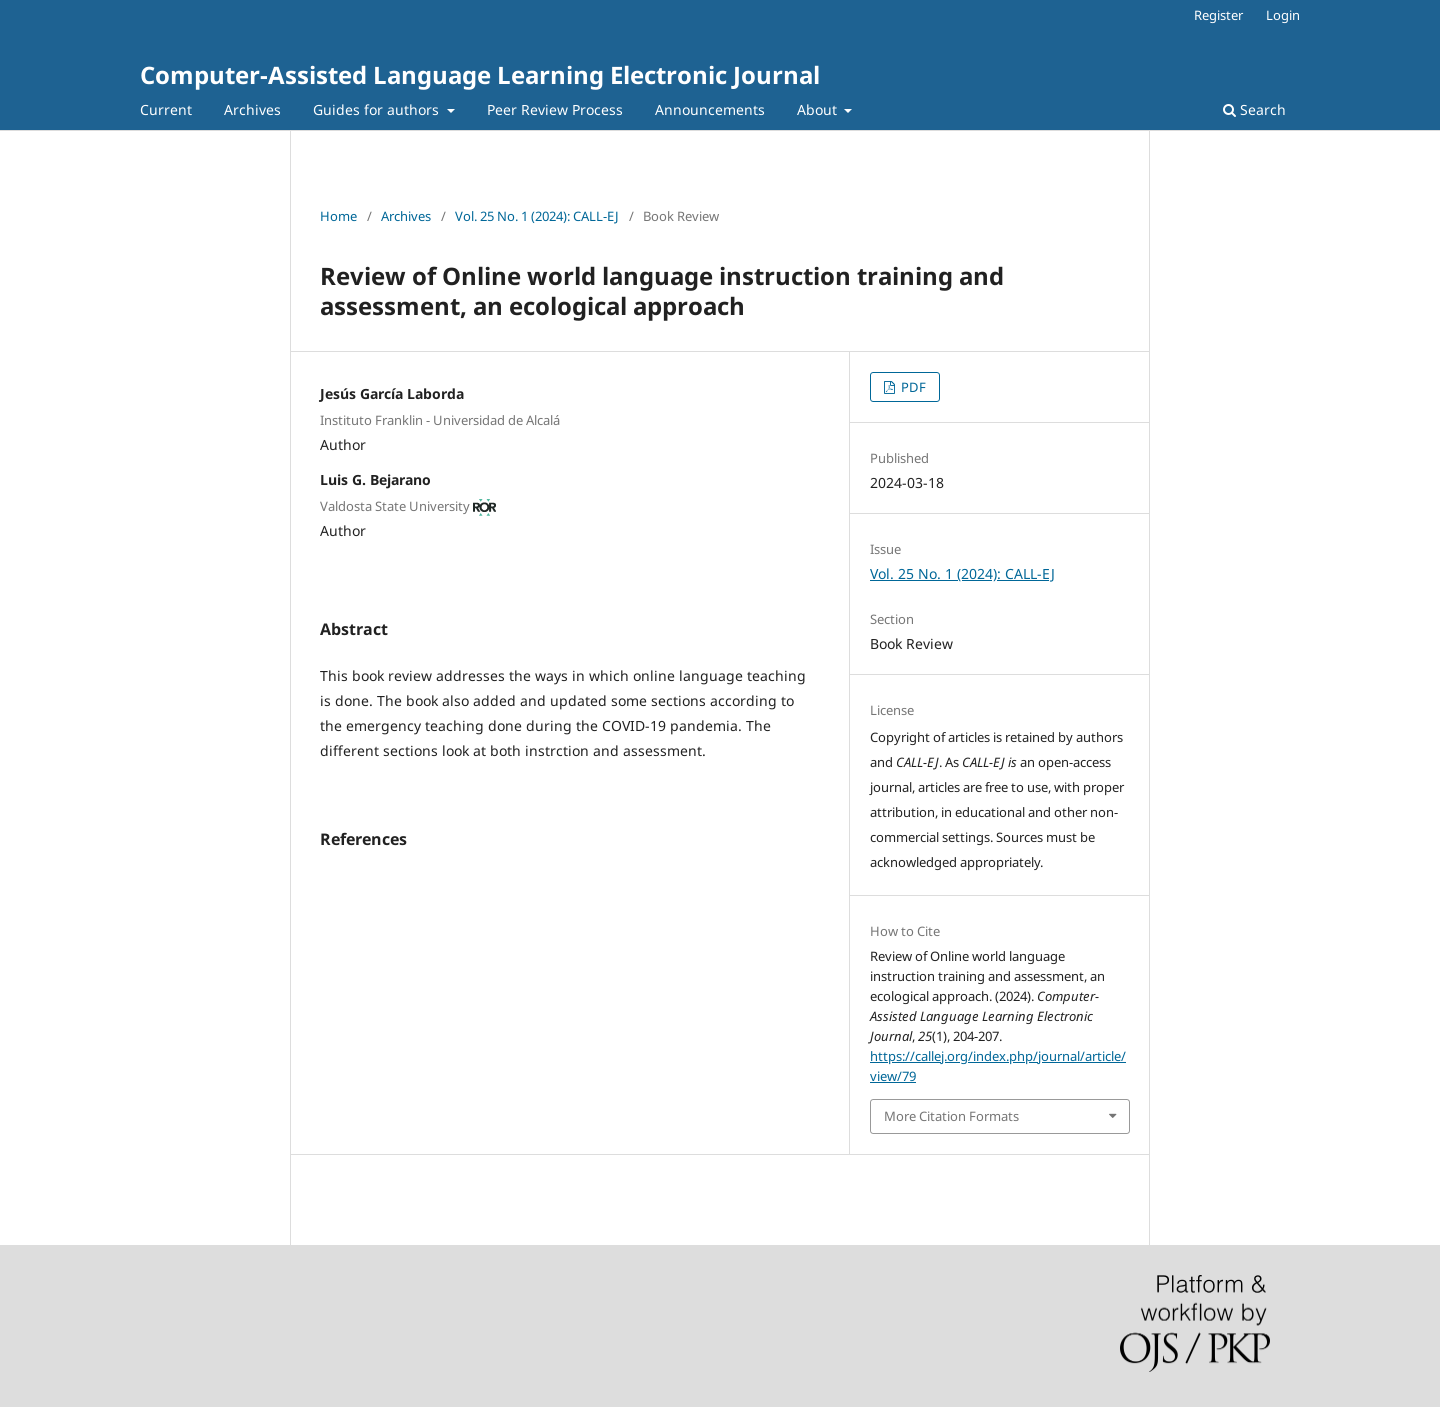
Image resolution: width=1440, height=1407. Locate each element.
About (819, 109)
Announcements (710, 109)
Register (1218, 15)
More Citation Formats (951, 1116)
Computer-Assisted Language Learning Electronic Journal (480, 74)
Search (1254, 109)
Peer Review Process (555, 109)
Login (1283, 15)
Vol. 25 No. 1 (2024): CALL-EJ (537, 216)
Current (166, 109)
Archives (252, 109)
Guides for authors (378, 109)
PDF (912, 387)
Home (338, 216)
